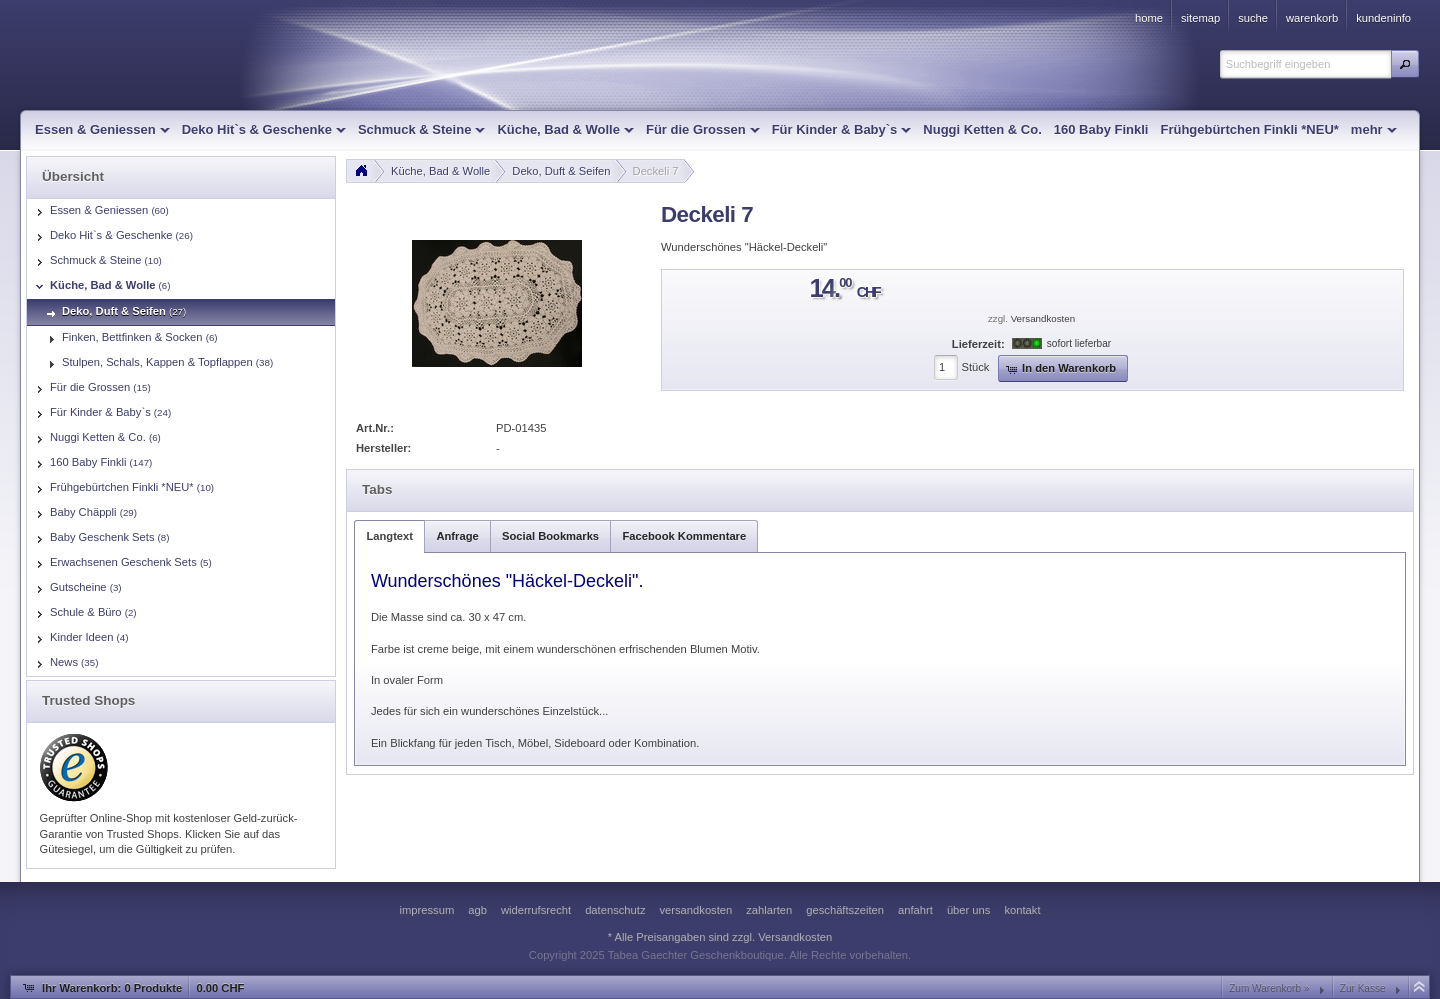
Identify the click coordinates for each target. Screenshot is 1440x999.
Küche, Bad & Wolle (440, 171)
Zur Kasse (1363, 988)
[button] (1405, 64)
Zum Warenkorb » (1269, 988)
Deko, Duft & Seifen (561, 171)
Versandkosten (1043, 318)
